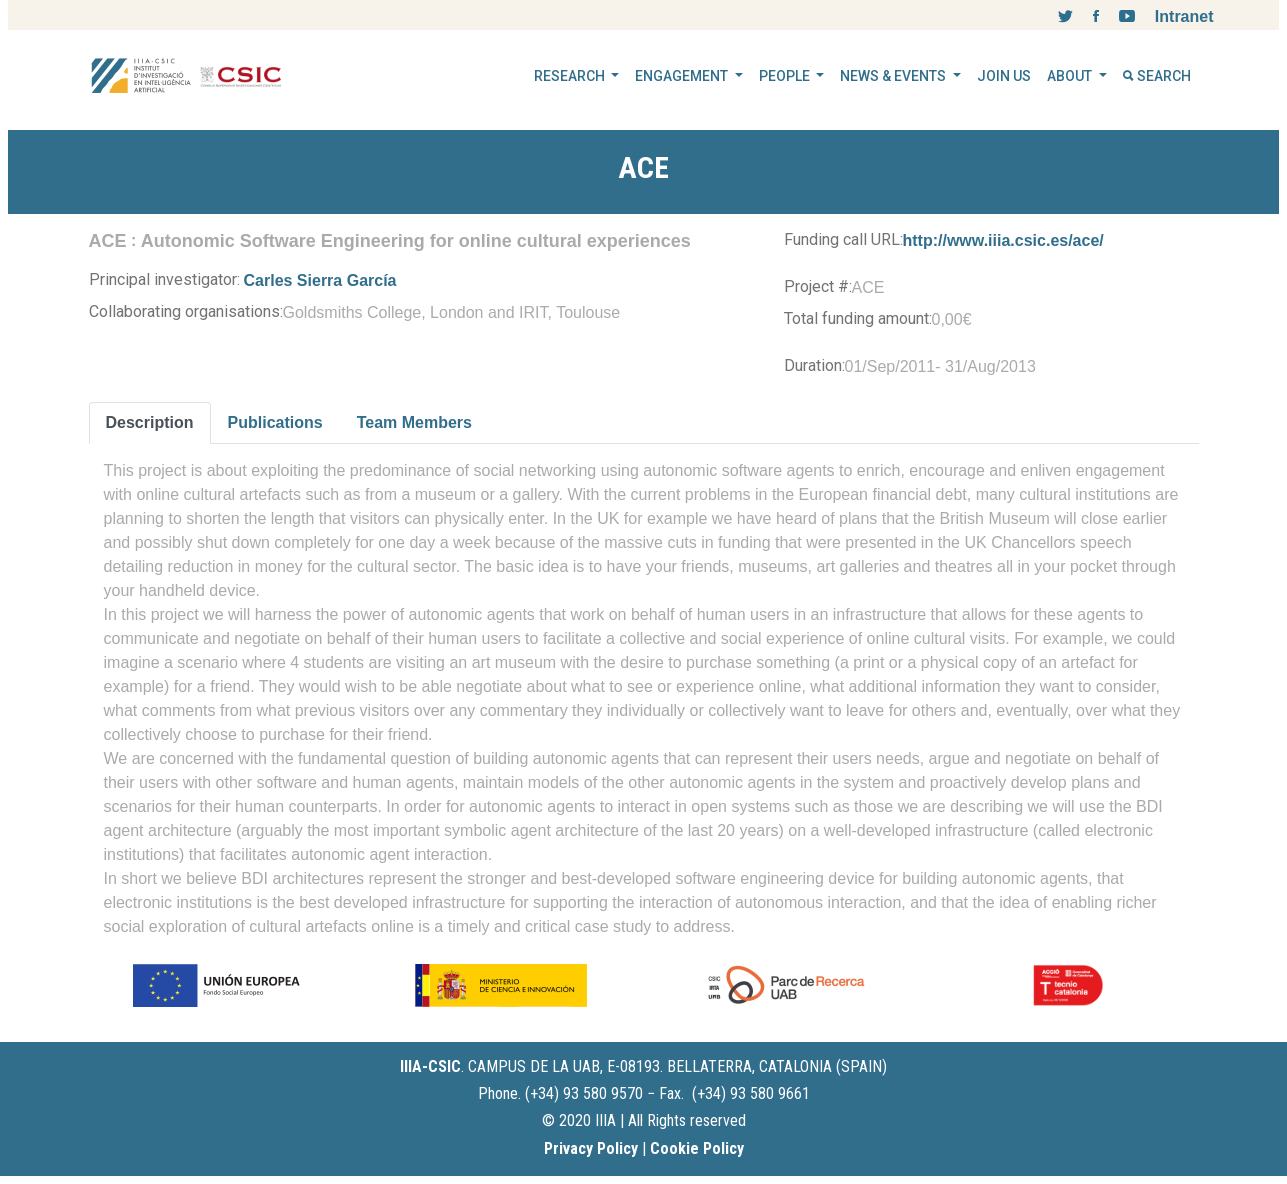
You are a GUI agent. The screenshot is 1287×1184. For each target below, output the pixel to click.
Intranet (1184, 16)
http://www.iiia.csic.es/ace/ (1003, 240)
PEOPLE (786, 76)
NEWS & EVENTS (894, 76)
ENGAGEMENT (683, 76)
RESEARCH (571, 76)
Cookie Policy (697, 1148)
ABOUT (1071, 76)
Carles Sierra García (320, 280)
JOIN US (1004, 76)
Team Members (414, 422)
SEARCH (1157, 76)
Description (150, 422)
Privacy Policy (591, 1148)
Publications (275, 422)
